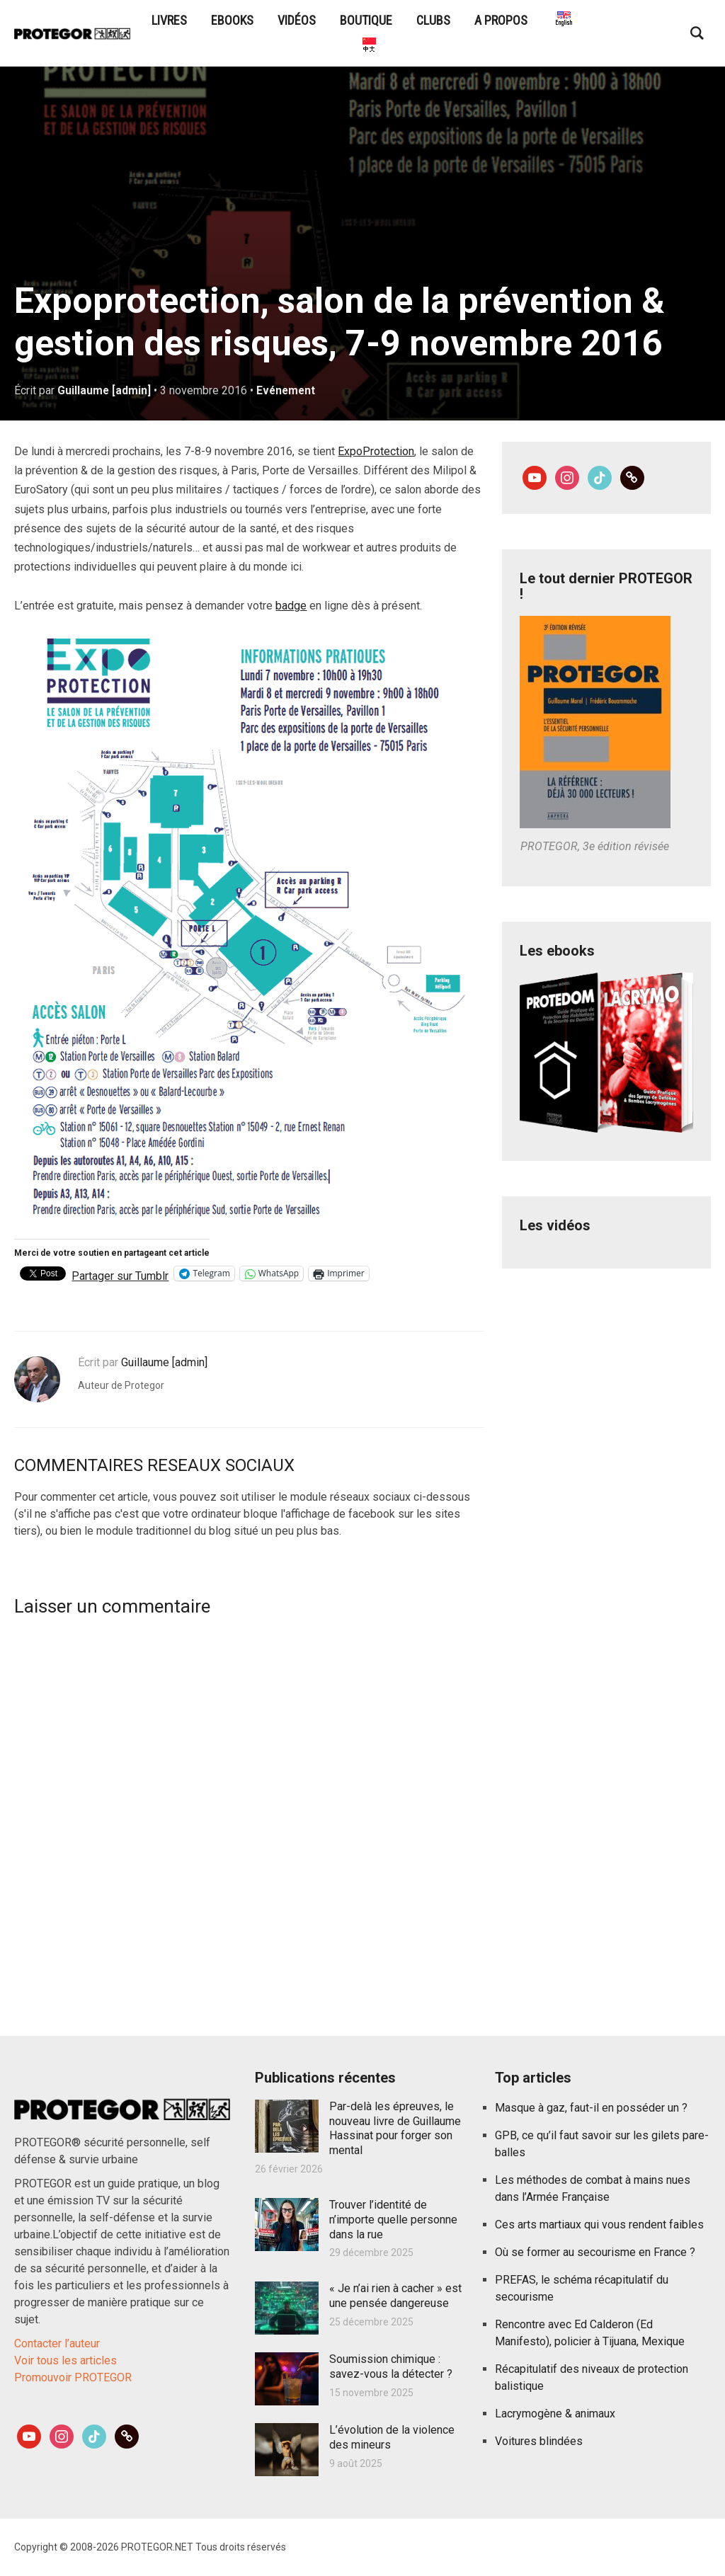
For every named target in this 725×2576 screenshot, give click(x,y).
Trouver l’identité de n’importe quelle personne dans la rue (393, 2219)
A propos (500, 20)
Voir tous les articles (65, 2360)
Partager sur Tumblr (120, 1274)
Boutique (366, 20)
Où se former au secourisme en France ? (595, 2252)
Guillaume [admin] (104, 390)
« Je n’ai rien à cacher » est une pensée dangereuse (395, 2296)
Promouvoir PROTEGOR (73, 2377)
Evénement (287, 390)
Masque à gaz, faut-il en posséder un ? (591, 2107)
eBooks (232, 20)
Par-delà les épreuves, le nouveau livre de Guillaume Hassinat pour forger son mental (395, 2128)
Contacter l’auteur (57, 2343)
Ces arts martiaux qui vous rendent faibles (599, 2224)
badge (291, 605)
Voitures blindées (539, 2441)
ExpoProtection (376, 451)
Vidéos (297, 20)
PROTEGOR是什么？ (368, 46)
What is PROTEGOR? (563, 20)
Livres (169, 20)
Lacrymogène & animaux (555, 2413)
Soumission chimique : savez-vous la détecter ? (390, 2366)
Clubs (433, 20)
